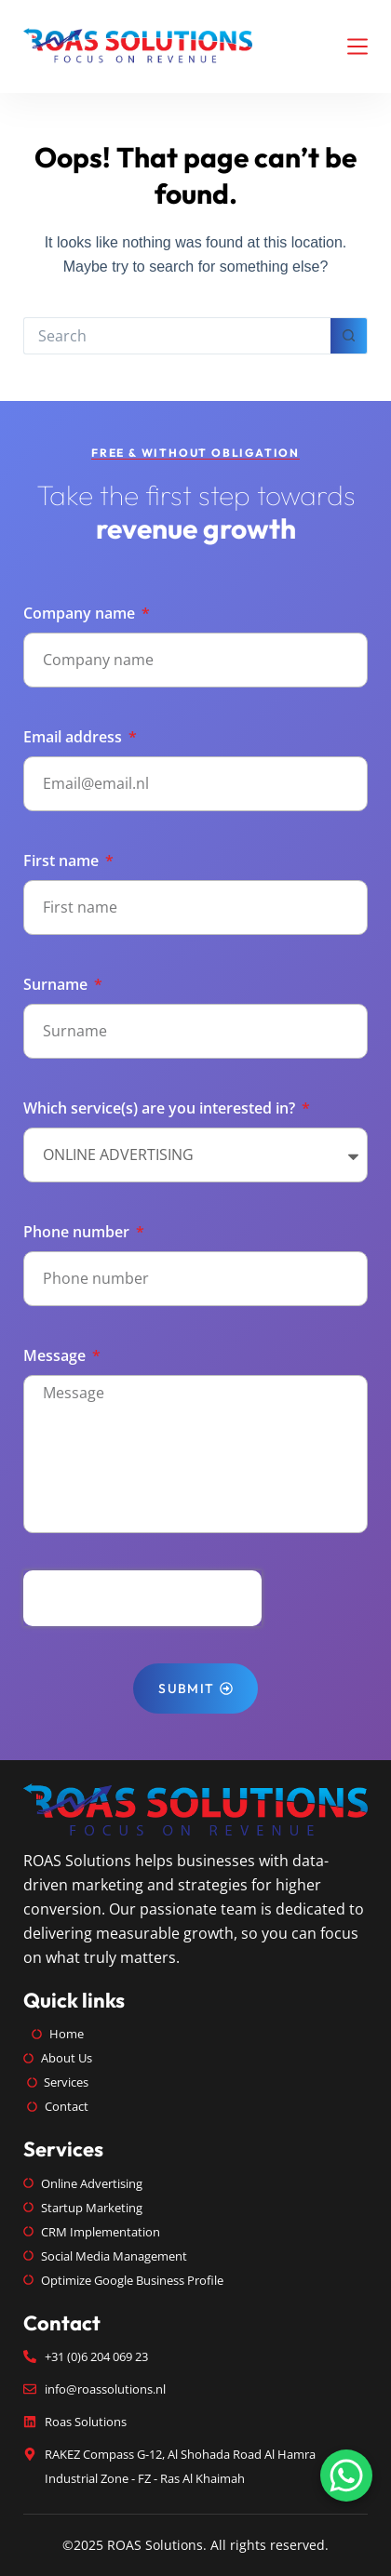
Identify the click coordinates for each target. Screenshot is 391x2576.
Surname (57, 984)
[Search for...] (176, 335)
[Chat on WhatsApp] (346, 2475)
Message (56, 1355)
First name (62, 860)
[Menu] (357, 46)
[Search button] (349, 335)
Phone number (78, 1231)
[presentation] (142, 1598)
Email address (74, 737)
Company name (81, 613)
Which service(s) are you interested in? (161, 1108)
